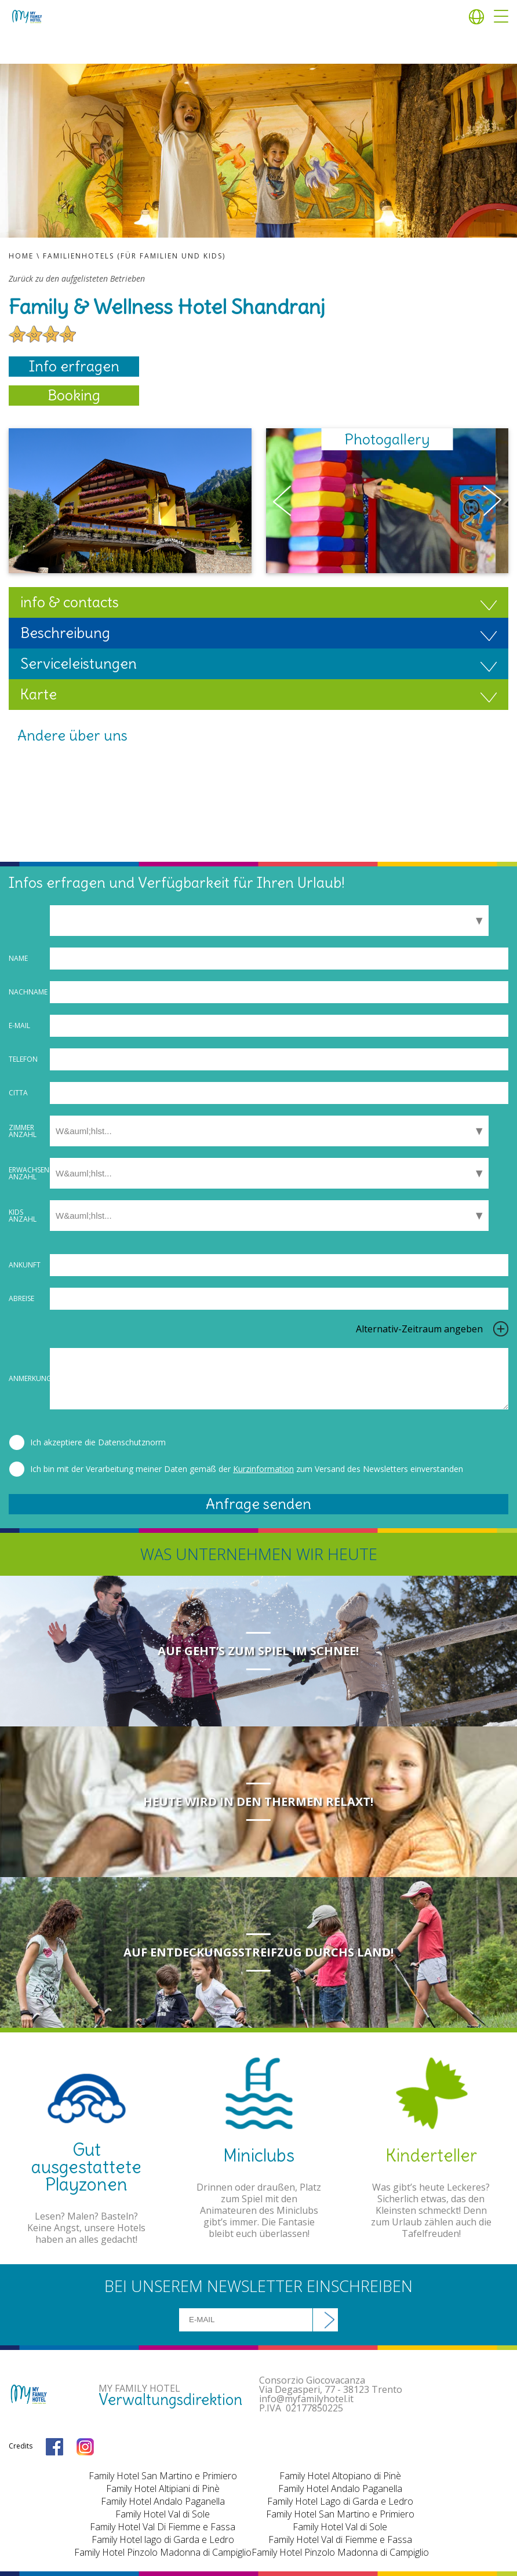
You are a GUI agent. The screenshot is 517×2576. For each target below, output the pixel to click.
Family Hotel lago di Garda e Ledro (163, 2539)
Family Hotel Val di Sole (162, 2514)
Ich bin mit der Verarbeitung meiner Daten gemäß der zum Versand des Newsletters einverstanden (246, 1468)
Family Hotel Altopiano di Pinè (340, 2475)
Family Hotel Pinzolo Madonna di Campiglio (163, 2552)
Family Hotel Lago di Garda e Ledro (340, 2501)
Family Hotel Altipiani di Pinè (163, 2488)
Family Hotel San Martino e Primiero (163, 2475)
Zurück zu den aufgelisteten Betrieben (77, 279)
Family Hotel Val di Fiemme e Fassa (340, 2539)
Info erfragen (74, 366)
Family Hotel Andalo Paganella (163, 2501)
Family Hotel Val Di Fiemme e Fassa (162, 2526)
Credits (20, 2446)
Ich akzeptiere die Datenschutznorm (98, 1442)
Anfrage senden (258, 1504)
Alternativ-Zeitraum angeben (419, 1328)
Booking (74, 395)
